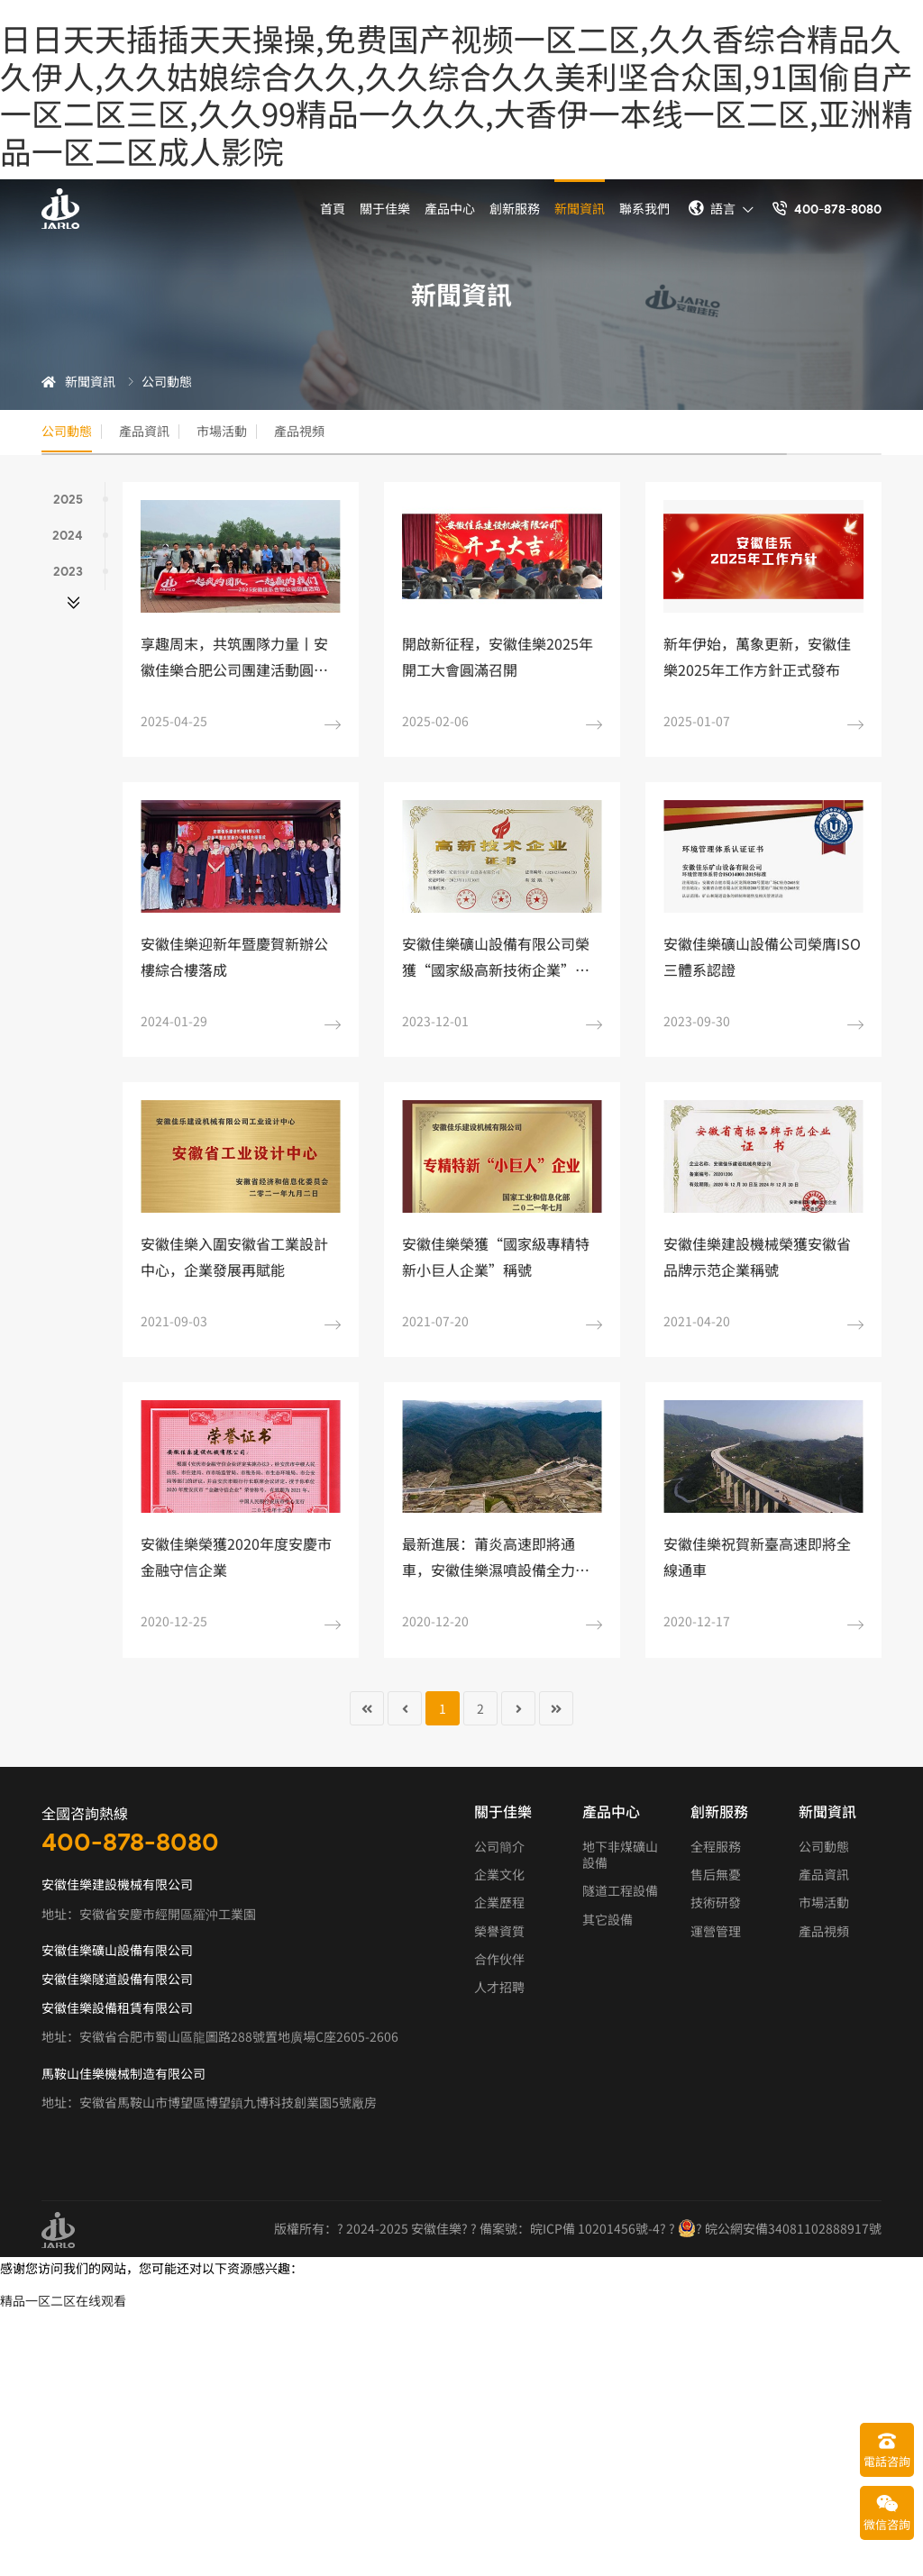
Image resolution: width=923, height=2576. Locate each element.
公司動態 (70, 431)
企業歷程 (499, 1904)
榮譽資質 (499, 1932)
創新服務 (514, 208)
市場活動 (258, 431)
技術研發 (715, 1904)
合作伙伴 (499, 1960)
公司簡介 (499, 1847)
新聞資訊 (579, 208)
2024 (78, 536)
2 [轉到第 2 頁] (480, 1709)
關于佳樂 (385, 208)
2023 (79, 572)
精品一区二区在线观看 (63, 2301)
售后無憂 (715, 1876)
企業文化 (499, 1876)
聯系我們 (644, 208)
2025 (79, 500)
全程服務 (715, 1847)
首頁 (332, 208)
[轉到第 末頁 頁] (556, 1709)
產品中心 (450, 208)
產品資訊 (164, 431)
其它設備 (607, 1920)
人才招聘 (499, 1988)
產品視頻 (351, 431)
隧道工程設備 (620, 1892)
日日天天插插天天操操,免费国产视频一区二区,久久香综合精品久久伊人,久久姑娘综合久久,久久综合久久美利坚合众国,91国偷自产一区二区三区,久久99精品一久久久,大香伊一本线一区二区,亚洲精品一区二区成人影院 (456, 94)
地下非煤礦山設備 (620, 1855)
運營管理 (715, 1932)
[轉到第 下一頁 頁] (518, 1709)
